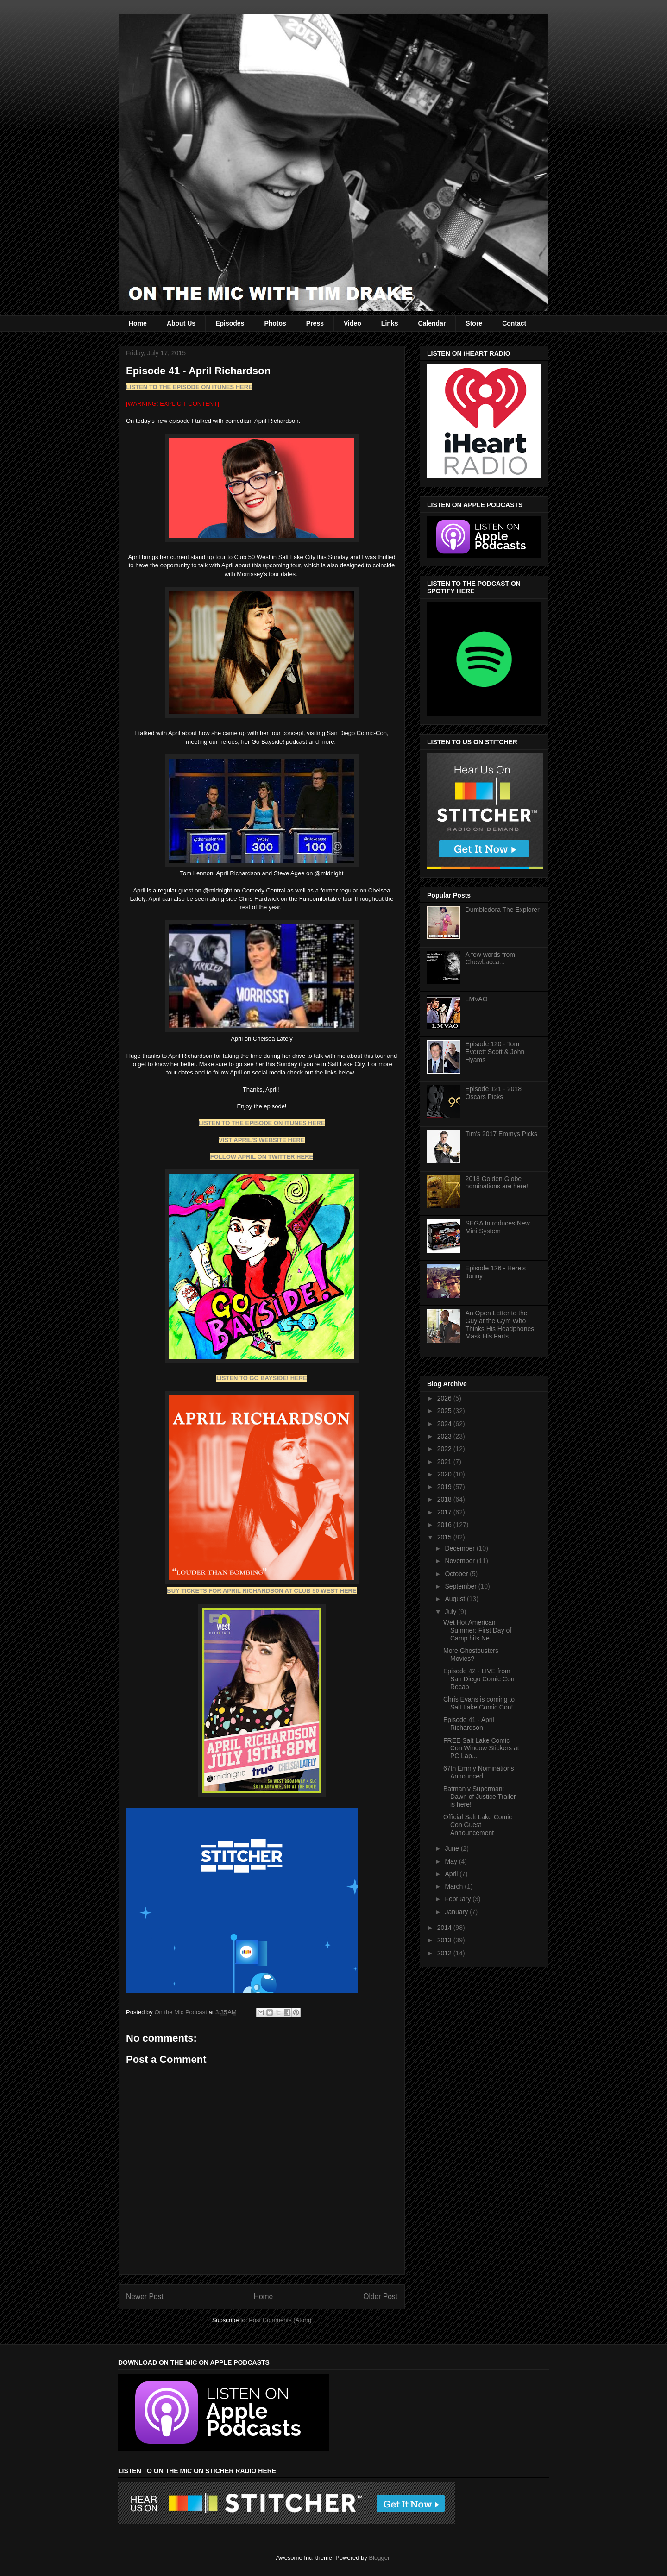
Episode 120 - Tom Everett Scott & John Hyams (495, 1051)
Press (315, 323)
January (457, 1912)
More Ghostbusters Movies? (470, 1654)
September (461, 1586)
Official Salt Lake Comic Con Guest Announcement (477, 1824)
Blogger (379, 2557)
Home (138, 323)
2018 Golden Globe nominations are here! (497, 1182)
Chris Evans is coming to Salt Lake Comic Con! (479, 1703)
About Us (181, 323)
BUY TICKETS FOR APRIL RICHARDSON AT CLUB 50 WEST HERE (261, 1590)
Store (474, 323)
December (460, 1548)
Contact (514, 323)
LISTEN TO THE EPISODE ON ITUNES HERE (189, 386)
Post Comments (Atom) (280, 2320)
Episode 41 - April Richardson (468, 1723)
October (457, 1573)
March (455, 1886)
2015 (445, 1537)
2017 (445, 1512)
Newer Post (145, 2296)
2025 (445, 1410)
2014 (445, 1927)
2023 (445, 1436)
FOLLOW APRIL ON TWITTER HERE (261, 1156)
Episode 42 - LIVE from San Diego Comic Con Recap (479, 1678)
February (458, 1899)
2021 (445, 1461)
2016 (445, 1524)
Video (352, 323)
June (452, 1848)
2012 (445, 1953)
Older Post (380, 2296)
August (455, 1598)
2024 (445, 1423)
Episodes (229, 323)
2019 (445, 1486)
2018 (445, 1499)
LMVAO (477, 999)
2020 (445, 1474)
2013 (445, 1940)
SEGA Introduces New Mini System (498, 1227)
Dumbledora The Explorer (503, 909)
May (452, 1861)
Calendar (432, 323)
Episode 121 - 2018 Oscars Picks (494, 1092)
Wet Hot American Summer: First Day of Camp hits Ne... (477, 1630)
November (460, 1560)
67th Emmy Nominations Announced (478, 1772)
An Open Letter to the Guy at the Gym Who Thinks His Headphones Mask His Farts (500, 1324)
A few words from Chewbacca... (490, 958)
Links (389, 323)
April (452, 1874)
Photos (275, 323)
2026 (445, 1398)
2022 (445, 1448)
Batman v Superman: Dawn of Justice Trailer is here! (479, 1796)
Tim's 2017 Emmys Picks (501, 1133)
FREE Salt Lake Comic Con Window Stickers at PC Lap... (481, 1748)
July (451, 1611)
